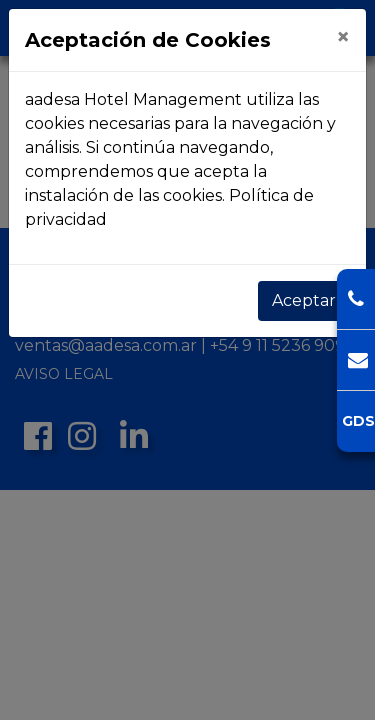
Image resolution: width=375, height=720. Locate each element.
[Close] (343, 37)
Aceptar (304, 300)
